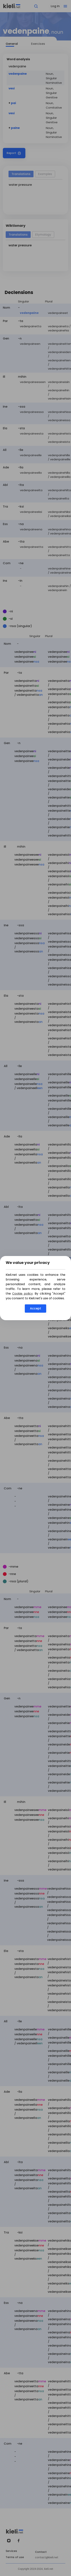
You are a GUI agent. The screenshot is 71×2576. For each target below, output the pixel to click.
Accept (35, 1308)
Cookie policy (22, 1293)
